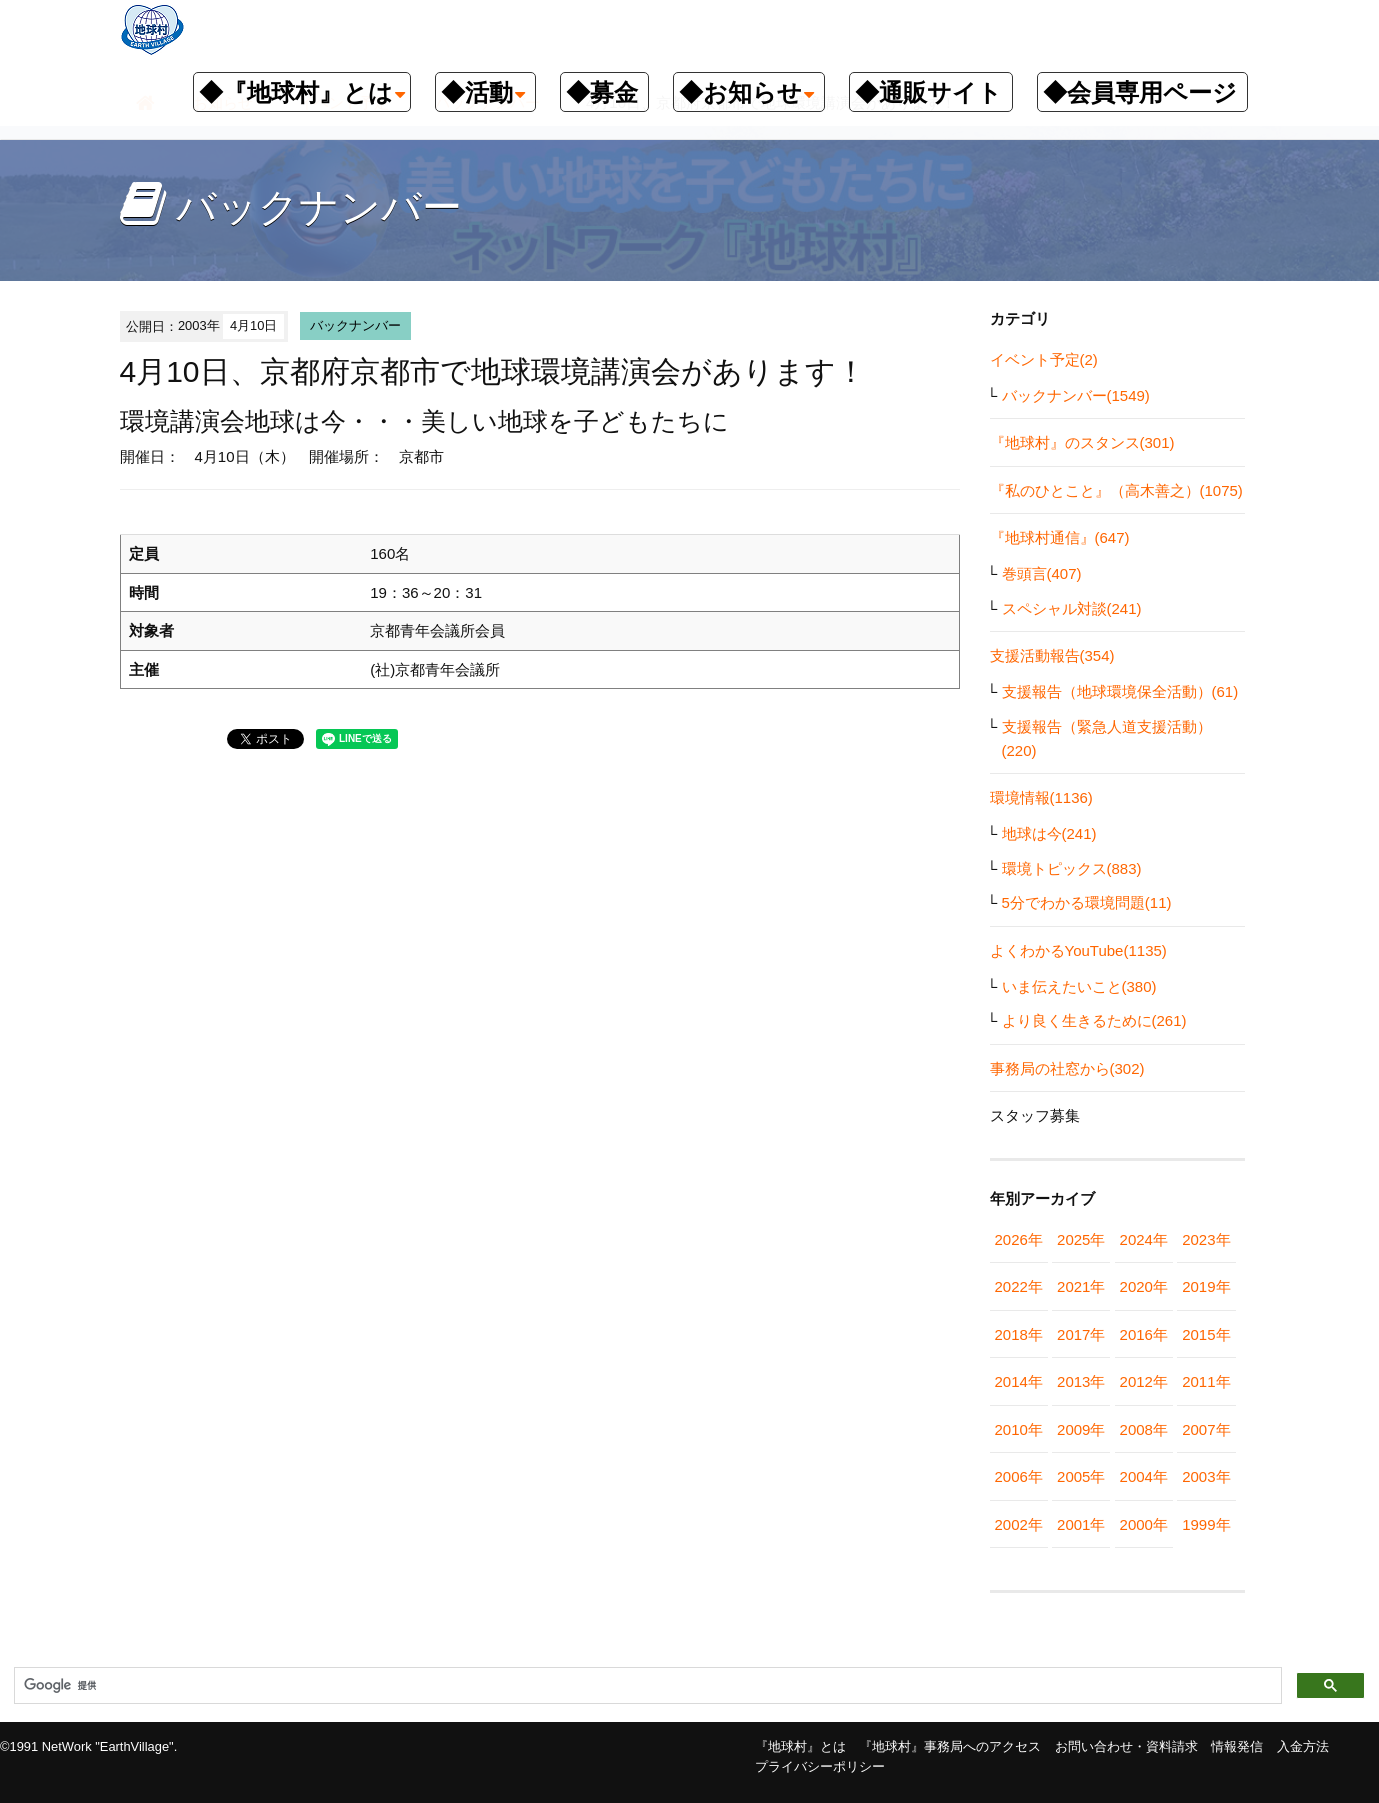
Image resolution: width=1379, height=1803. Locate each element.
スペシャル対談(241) (1072, 608)
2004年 (1144, 1476)
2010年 (1019, 1429)
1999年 (1206, 1524)
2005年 (1081, 1476)
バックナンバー (355, 325)
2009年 (1081, 1429)
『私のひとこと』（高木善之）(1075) (1116, 490)
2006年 (1019, 1476)
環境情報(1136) (1041, 797)
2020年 (1144, 1286)
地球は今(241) (1049, 833)
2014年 (1019, 1381)
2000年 (1144, 1524)
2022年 (1019, 1286)
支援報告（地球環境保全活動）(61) (1120, 691)
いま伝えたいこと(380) (1079, 986)
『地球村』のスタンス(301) (1082, 442)
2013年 (1081, 1381)
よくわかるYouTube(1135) (1078, 950)
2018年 (1019, 1334)
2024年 (1144, 1239)
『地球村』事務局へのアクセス (950, 1746)
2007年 (1206, 1429)
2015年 (1206, 1334)
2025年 (1081, 1239)
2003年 (1206, 1476)
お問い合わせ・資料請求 (1126, 1746)
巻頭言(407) (1042, 573)
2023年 (1206, 1239)
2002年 (1019, 1524)
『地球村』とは (800, 1746)
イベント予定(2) (1044, 359)
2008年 (1144, 1429)
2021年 (1081, 1286)
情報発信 (1237, 1746)
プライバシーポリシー (820, 1766)
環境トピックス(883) (1072, 868)
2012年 (1144, 1381)
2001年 (1081, 1524)
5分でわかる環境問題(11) (1087, 902)
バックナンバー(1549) (1076, 395)
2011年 (1206, 1381)
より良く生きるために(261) (1094, 1020)
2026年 (1019, 1239)
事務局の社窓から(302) (1067, 1068)
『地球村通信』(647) (1060, 537)
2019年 (1206, 1286)
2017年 (1081, 1334)
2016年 (1144, 1334)
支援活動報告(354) (1052, 655)
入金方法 (1303, 1746)
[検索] (646, 1686)
